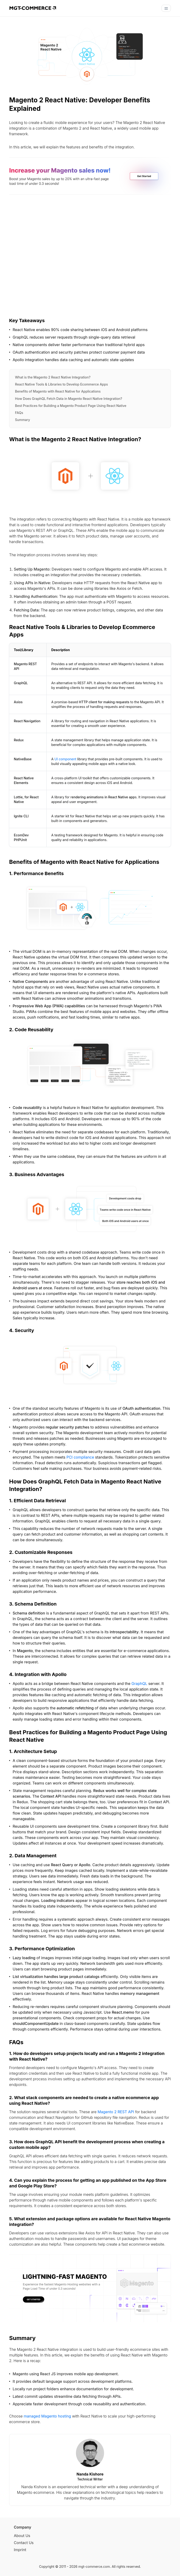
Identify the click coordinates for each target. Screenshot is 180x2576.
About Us (22, 2535)
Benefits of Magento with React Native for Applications (58, 391)
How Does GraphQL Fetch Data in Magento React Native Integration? (68, 399)
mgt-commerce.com (94, 2566)
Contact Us (24, 2542)
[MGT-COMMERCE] (32, 8)
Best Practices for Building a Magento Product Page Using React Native (70, 406)
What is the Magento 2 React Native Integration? (52, 377)
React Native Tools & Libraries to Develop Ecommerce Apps (61, 384)
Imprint (20, 2549)
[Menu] (166, 8)
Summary (22, 420)
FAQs (19, 413)
